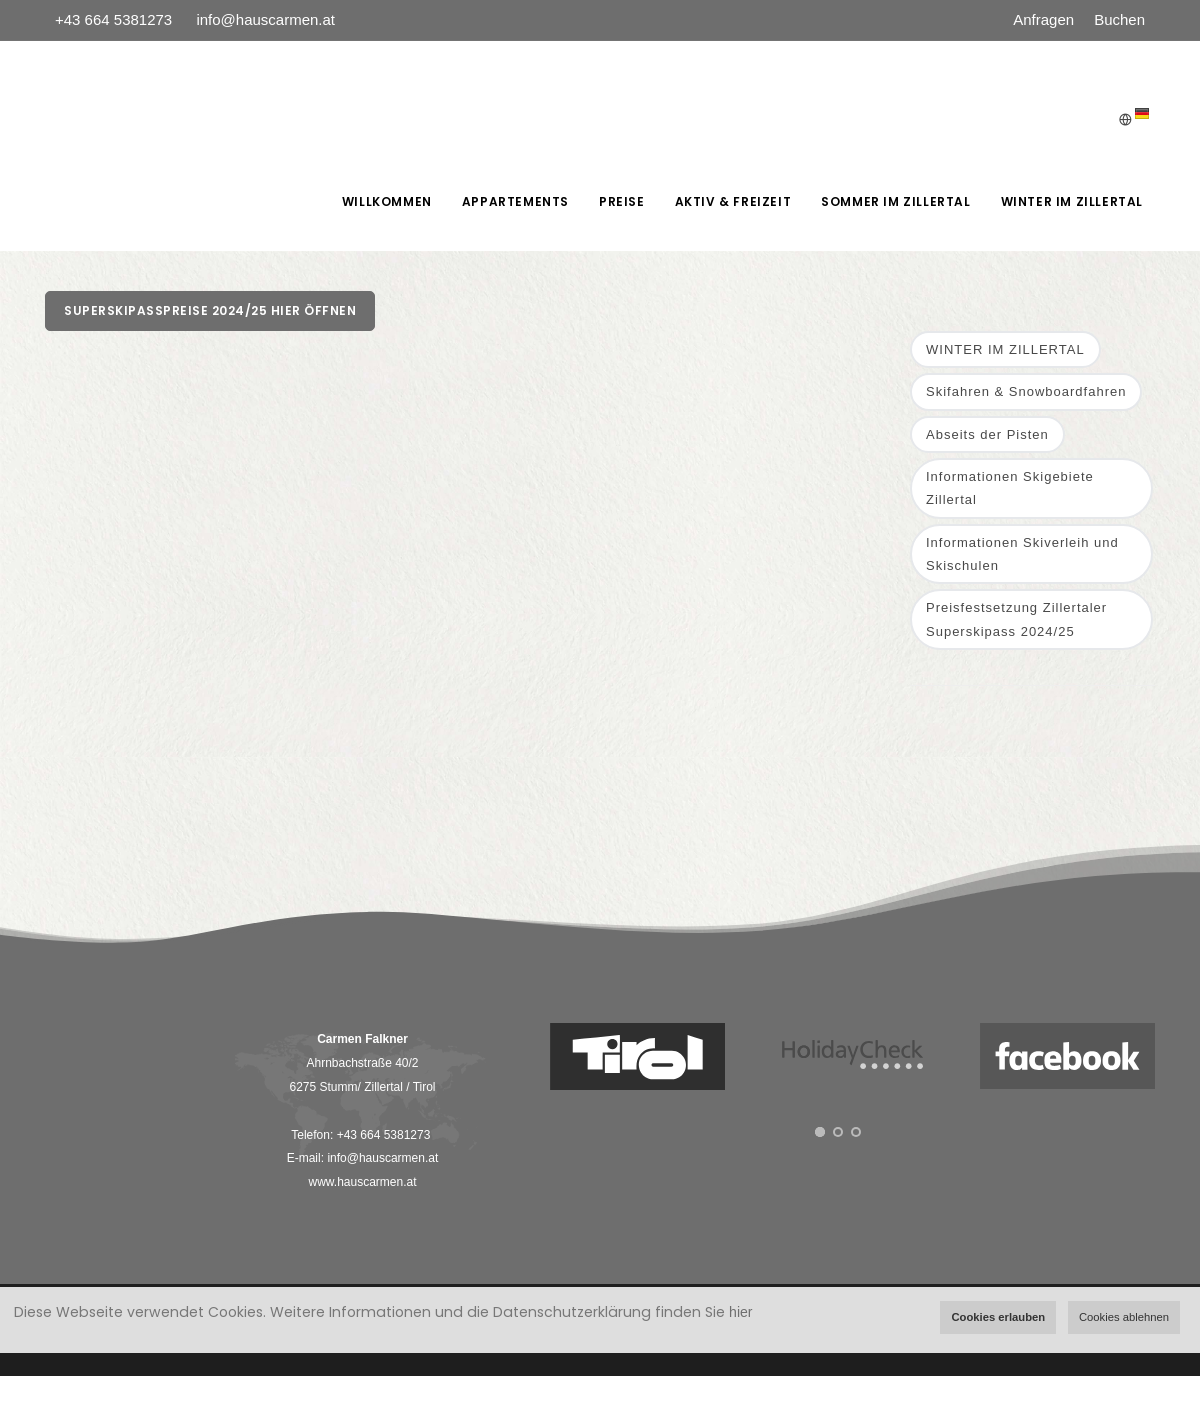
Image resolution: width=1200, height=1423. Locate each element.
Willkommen (387, 201)
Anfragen (1043, 19)
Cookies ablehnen (1124, 1317)
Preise (622, 201)
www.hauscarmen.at (362, 1182)
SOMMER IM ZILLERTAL (895, 201)
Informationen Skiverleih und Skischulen (1022, 554)
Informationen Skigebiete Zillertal (1010, 488)
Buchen (1119, 19)
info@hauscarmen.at (265, 19)
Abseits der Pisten (987, 434)
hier (740, 1312)
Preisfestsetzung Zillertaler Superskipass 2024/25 (1016, 619)
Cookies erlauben (998, 1317)
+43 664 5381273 (115, 19)
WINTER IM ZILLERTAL (1072, 201)
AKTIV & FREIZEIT (733, 201)
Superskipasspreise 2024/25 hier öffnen (210, 310)
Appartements (515, 201)
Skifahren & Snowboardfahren (1026, 391)
